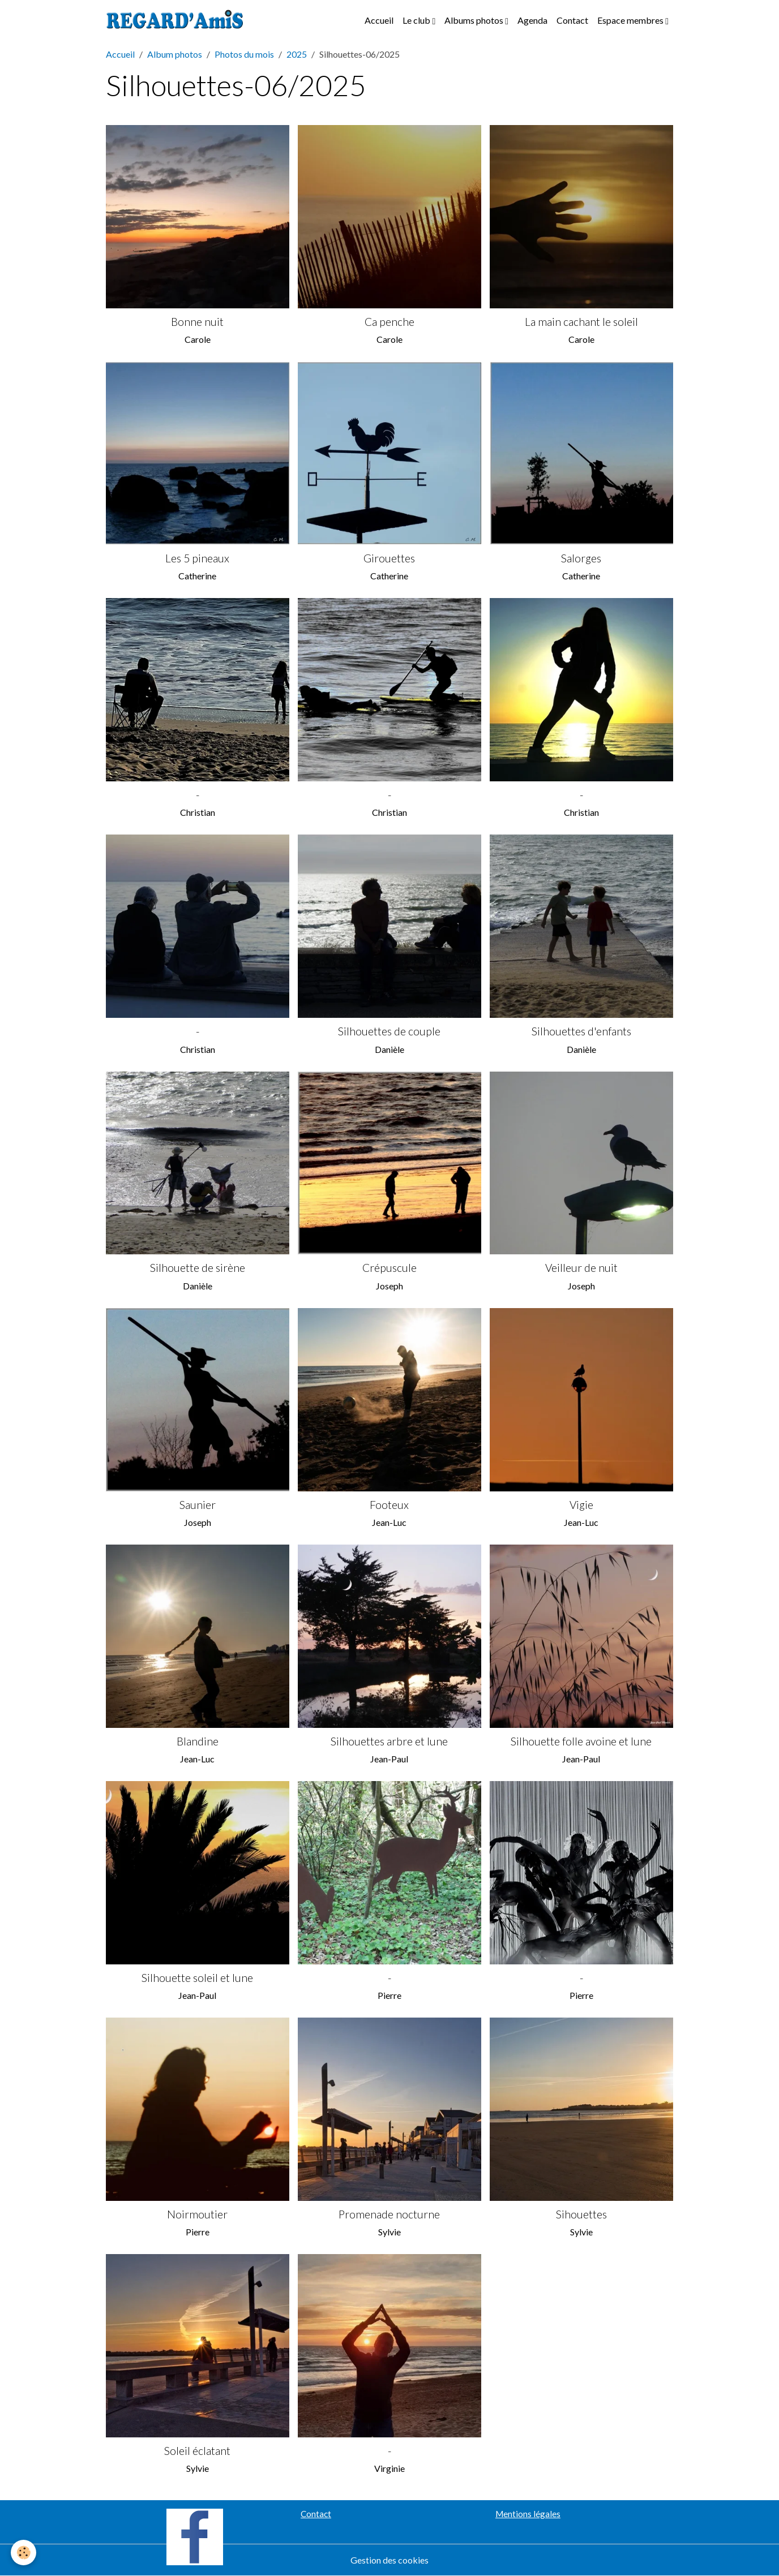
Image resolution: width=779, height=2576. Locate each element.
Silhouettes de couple (389, 1031)
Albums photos (474, 20)
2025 (296, 54)
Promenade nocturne (389, 2214)
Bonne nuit (197, 321)
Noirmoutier (197, 2214)
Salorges (581, 558)
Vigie (581, 1504)
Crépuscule (389, 1267)
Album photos (174, 54)
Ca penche (389, 321)
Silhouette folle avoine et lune (581, 1741)
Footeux (389, 1504)
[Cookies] (24, 2552)
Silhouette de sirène (197, 1267)
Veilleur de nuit (581, 1267)
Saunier (197, 1504)
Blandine (198, 1741)
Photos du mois (244, 54)
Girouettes (389, 558)
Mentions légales (527, 2514)
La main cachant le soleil (581, 321)
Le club (417, 20)
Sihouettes (581, 2214)
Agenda (532, 20)
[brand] (177, 20)
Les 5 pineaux (197, 558)
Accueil (379, 20)
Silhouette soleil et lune (197, 1977)
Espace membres (631, 20)
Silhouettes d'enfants (581, 1031)
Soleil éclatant (197, 2450)
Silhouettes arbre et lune (389, 1741)
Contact (572, 20)
